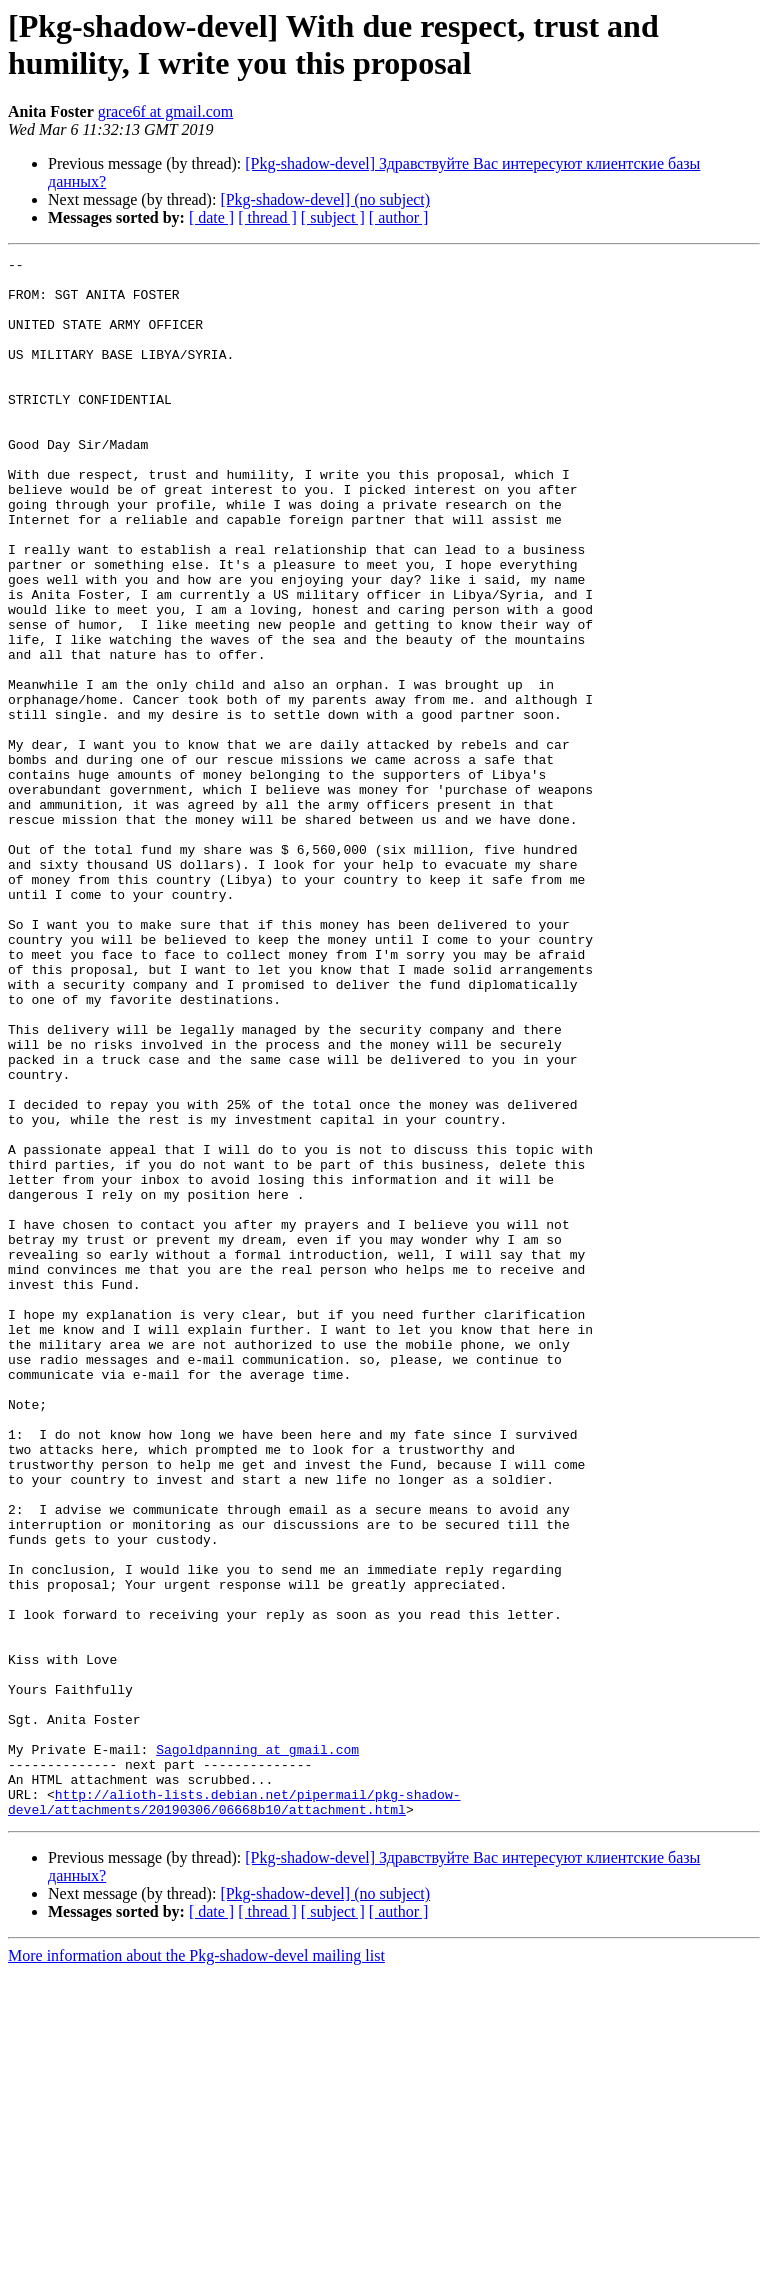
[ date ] (211, 217)
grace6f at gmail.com (166, 111)
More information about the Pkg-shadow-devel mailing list (196, 2267)
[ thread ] (267, 217)
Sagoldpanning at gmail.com (257, 2049)
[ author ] (399, 217)
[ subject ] (333, 217)
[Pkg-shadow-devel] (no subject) (325, 199)
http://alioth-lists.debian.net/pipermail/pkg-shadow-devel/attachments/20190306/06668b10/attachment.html (234, 2112)
